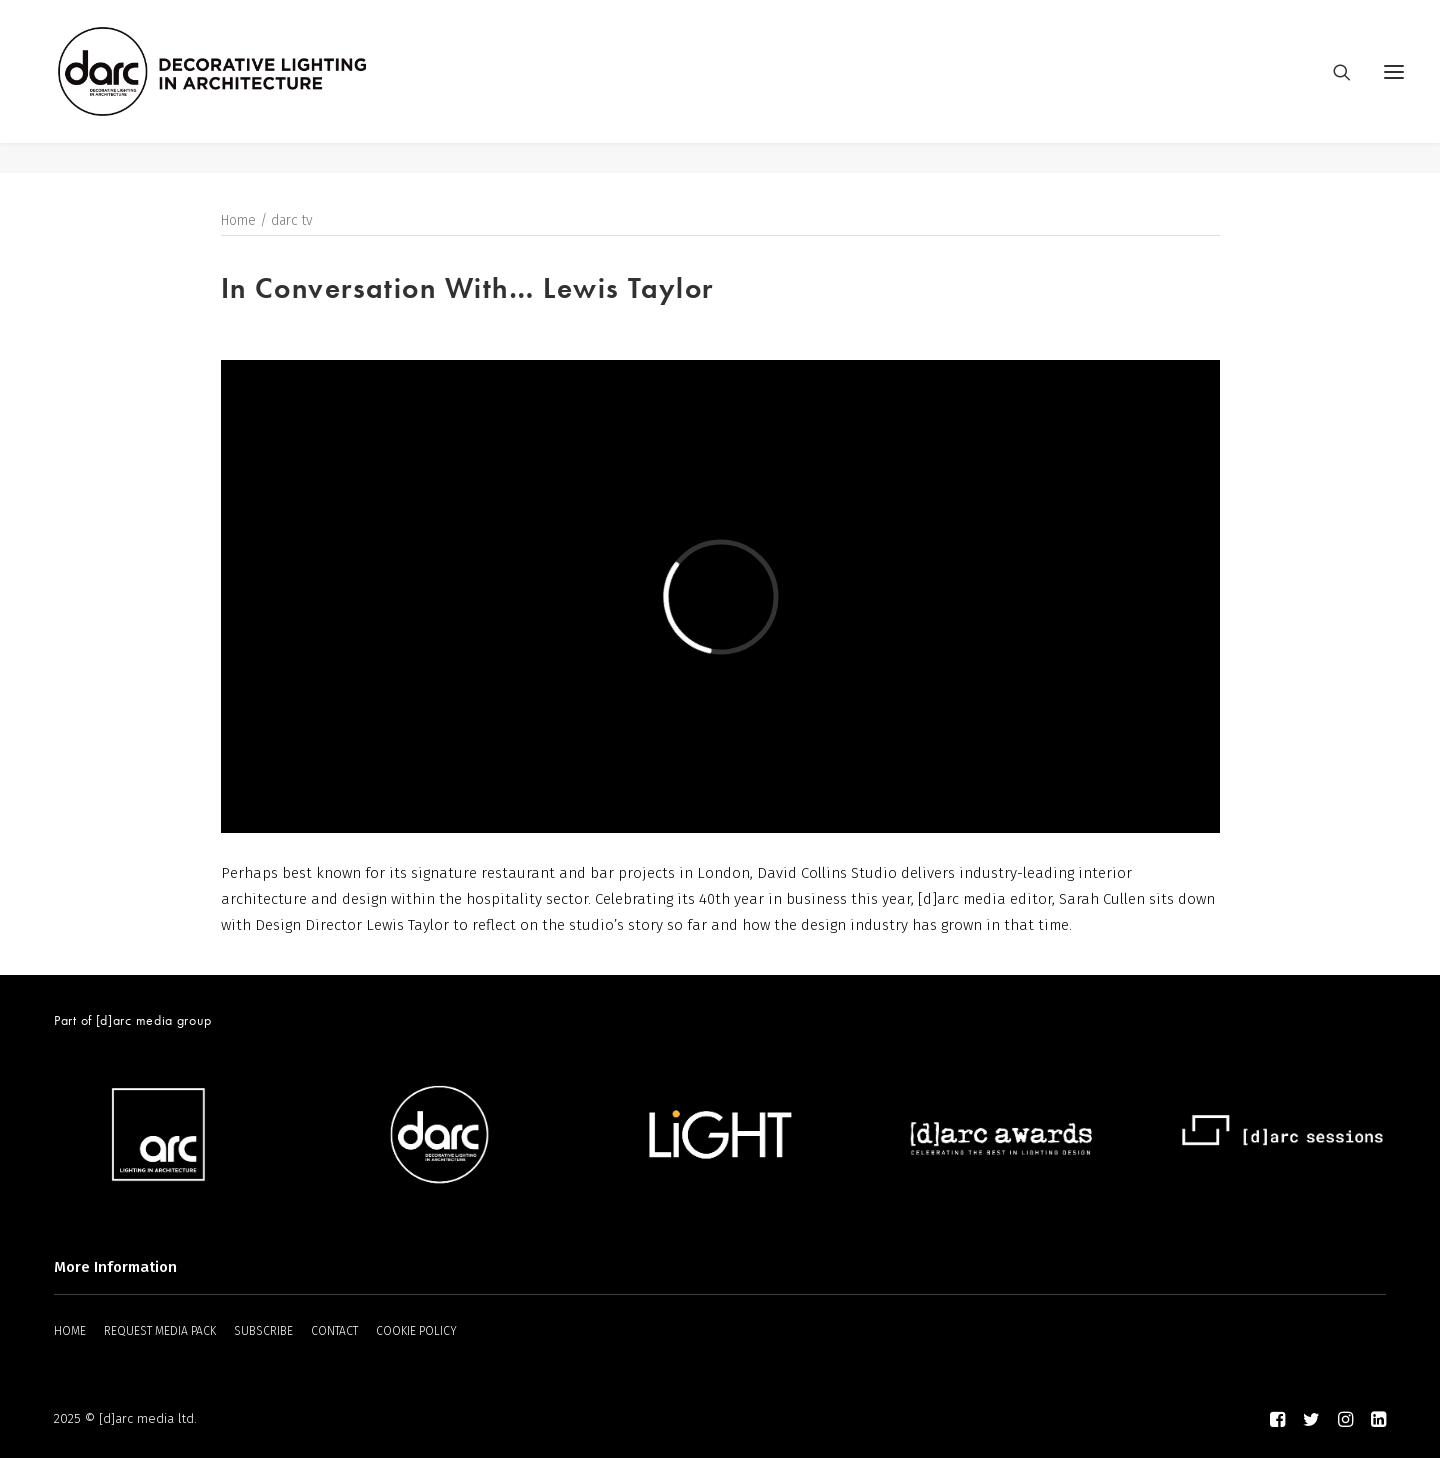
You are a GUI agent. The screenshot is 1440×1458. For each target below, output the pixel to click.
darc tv (292, 221)
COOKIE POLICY (416, 1332)
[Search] (1333, 87)
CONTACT (334, 1332)
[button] (1394, 87)
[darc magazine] (243, 87)
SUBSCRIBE (263, 1332)
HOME (70, 1332)
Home (238, 221)
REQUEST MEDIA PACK (160, 1332)
